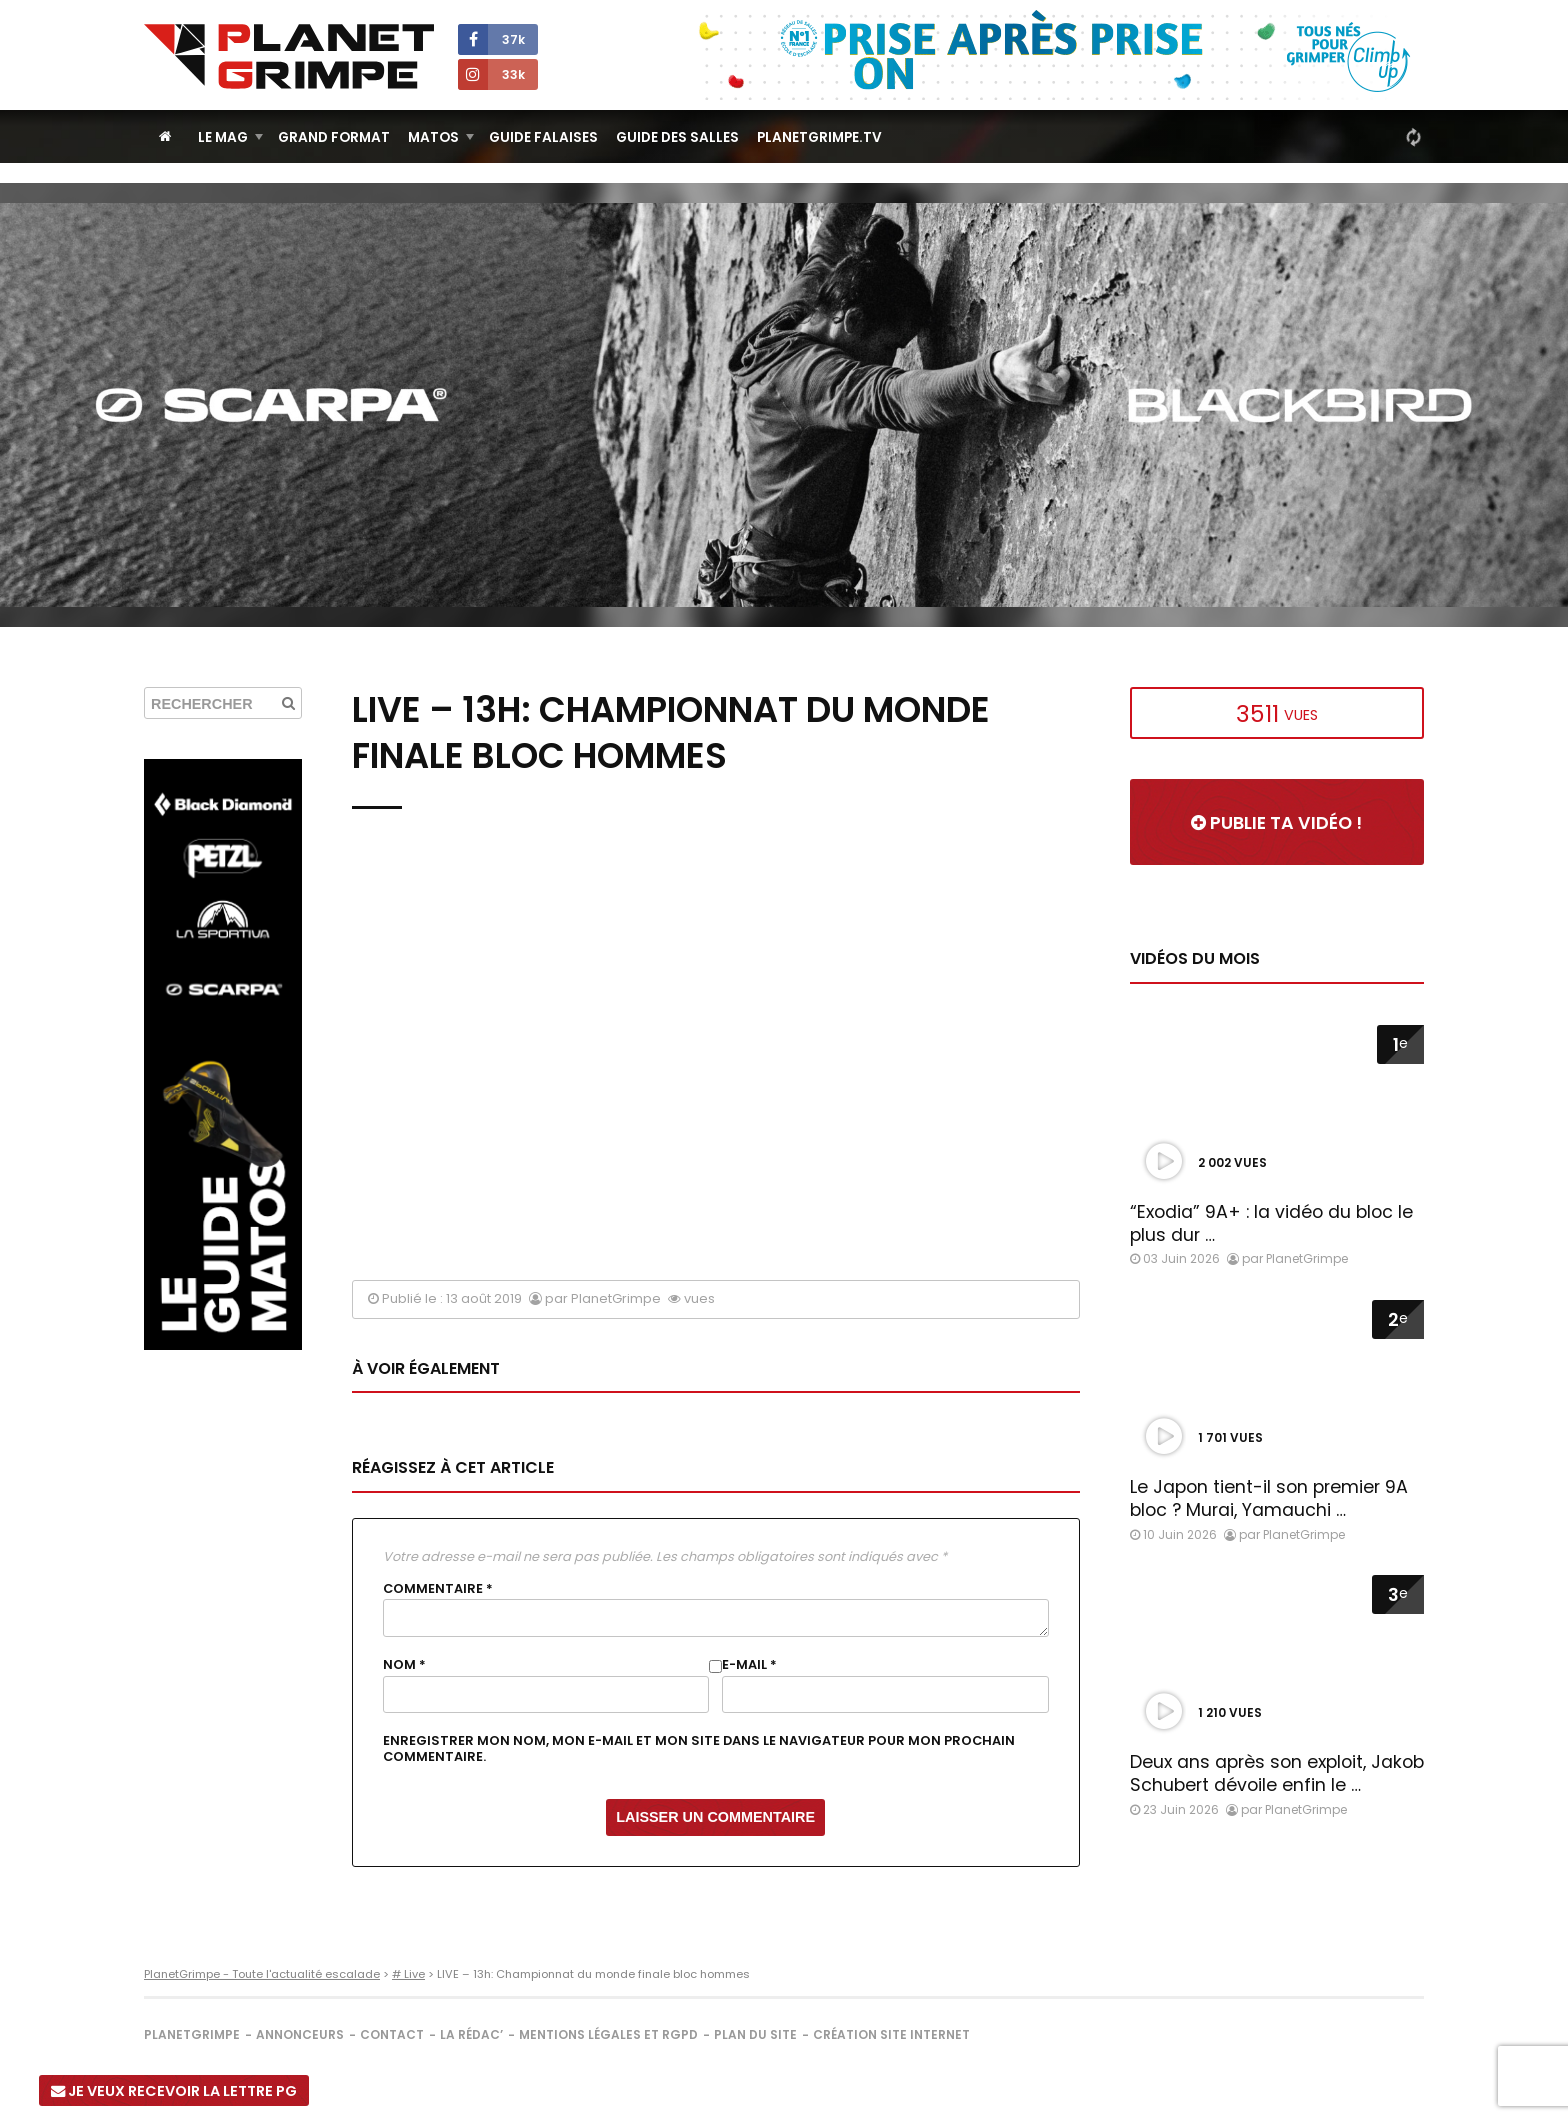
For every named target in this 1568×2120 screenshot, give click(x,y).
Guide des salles (677, 137)
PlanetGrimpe (192, 2034)
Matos (433, 137)
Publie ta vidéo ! (1276, 823)
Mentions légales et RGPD (608, 2034)
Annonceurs (300, 2034)
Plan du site (755, 2034)
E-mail (749, 1665)
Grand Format (334, 137)
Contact (392, 2034)
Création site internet (891, 2034)
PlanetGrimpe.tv (819, 137)
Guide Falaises (543, 137)
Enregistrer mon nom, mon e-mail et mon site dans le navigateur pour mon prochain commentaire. (699, 1749)
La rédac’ (471, 2034)
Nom (404, 1665)
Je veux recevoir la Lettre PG (174, 2091)
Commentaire (438, 1589)
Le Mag (223, 137)
